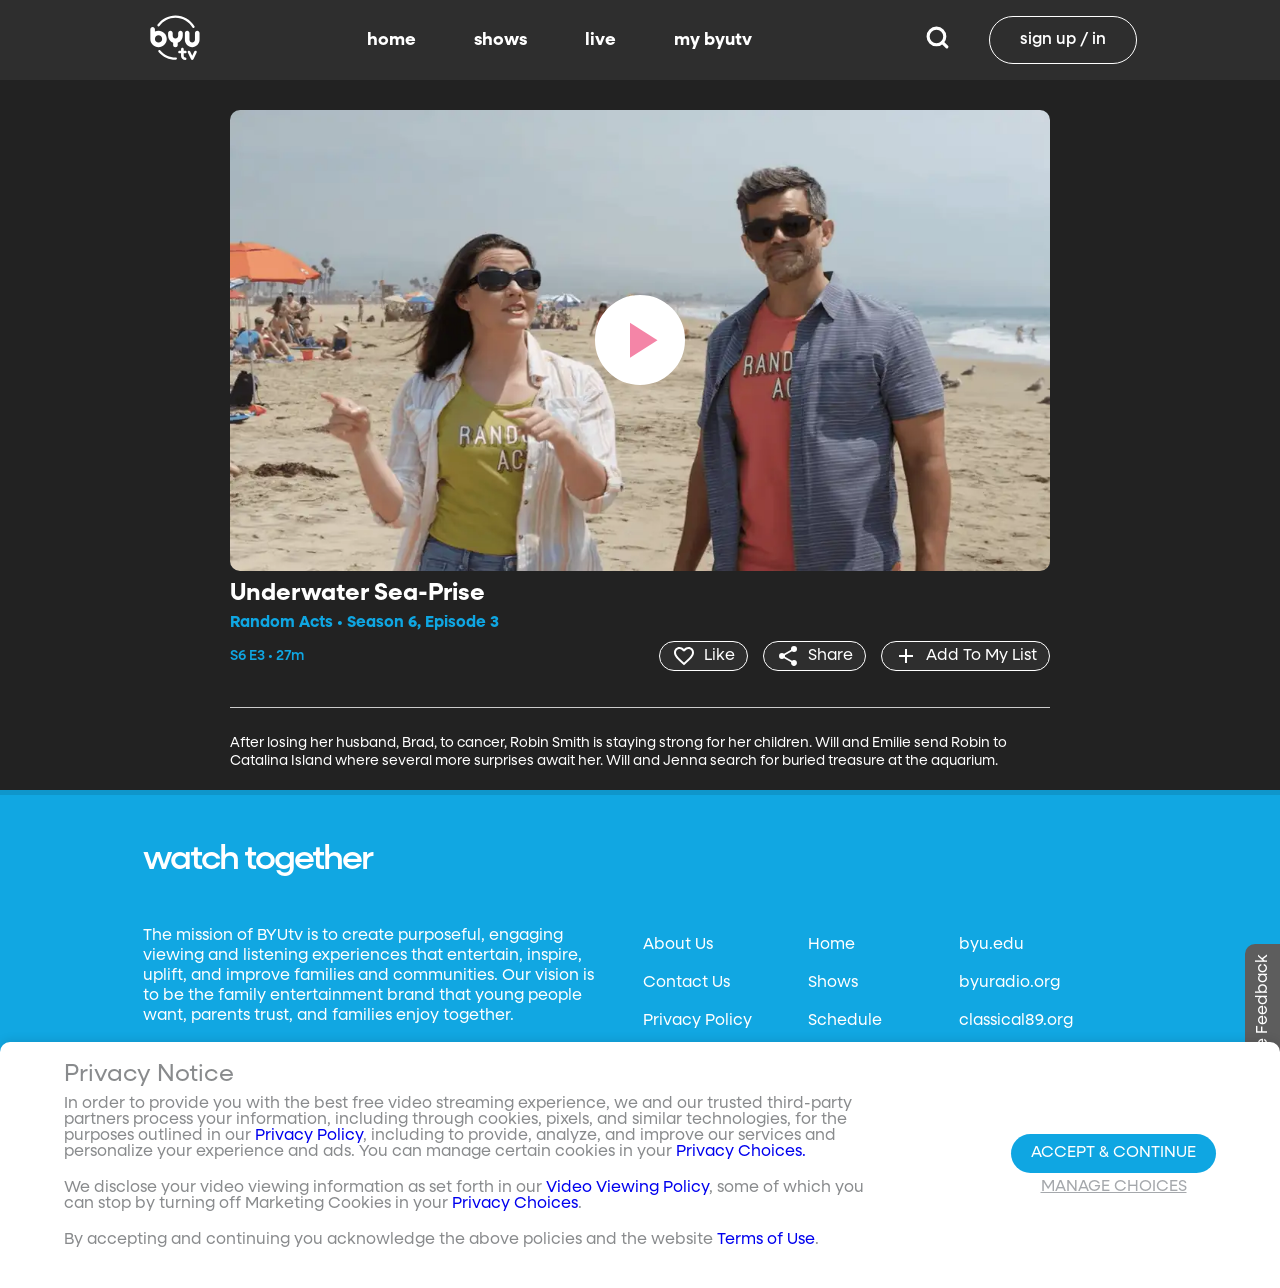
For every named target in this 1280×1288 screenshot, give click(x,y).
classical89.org (1016, 1021)
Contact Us (686, 983)
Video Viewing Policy (627, 1188)
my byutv (713, 40)
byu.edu (991, 945)
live (600, 40)
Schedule (845, 1021)
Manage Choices (1114, 1187)
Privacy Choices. (741, 1152)
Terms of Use (766, 1240)
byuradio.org (1009, 983)
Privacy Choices (515, 1204)
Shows (833, 983)
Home (831, 945)
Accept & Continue (1113, 1153)
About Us (678, 945)
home (391, 40)
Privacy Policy (697, 1021)
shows (500, 40)
